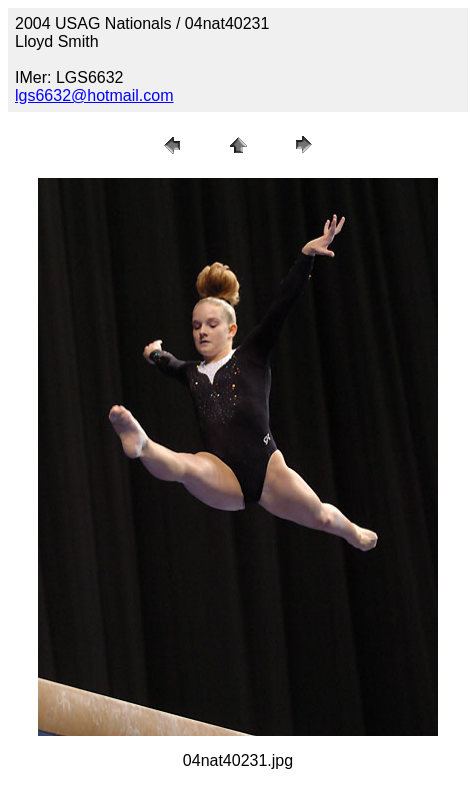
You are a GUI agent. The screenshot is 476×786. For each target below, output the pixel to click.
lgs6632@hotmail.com (94, 95)
